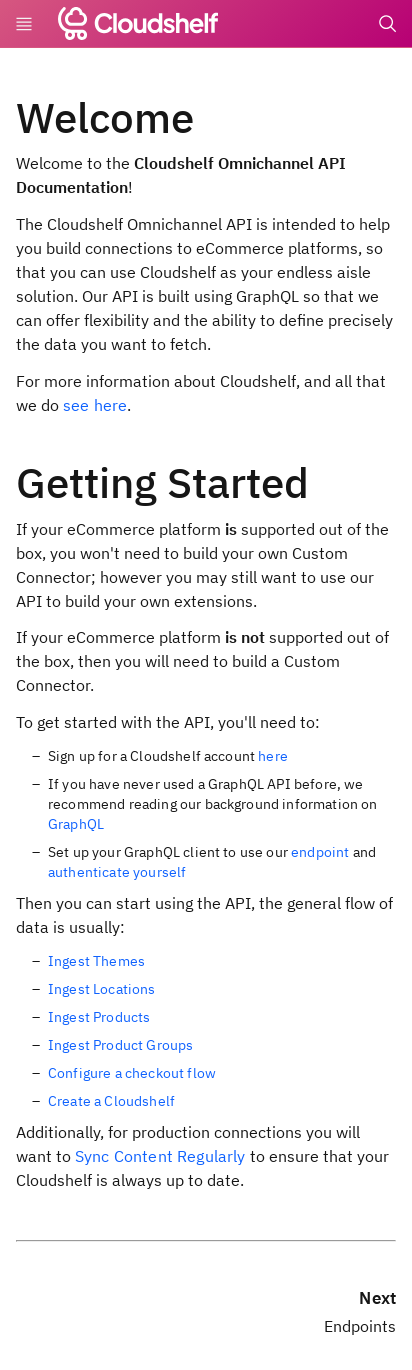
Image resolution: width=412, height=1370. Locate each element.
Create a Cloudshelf (111, 1101)
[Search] (388, 24)
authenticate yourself (117, 872)
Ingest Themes (96, 961)
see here (95, 405)
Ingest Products (99, 1017)
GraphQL (76, 824)
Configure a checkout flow (132, 1073)
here (273, 756)
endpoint (320, 852)
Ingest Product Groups (120, 1045)
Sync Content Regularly (160, 1156)
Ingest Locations (102, 989)
